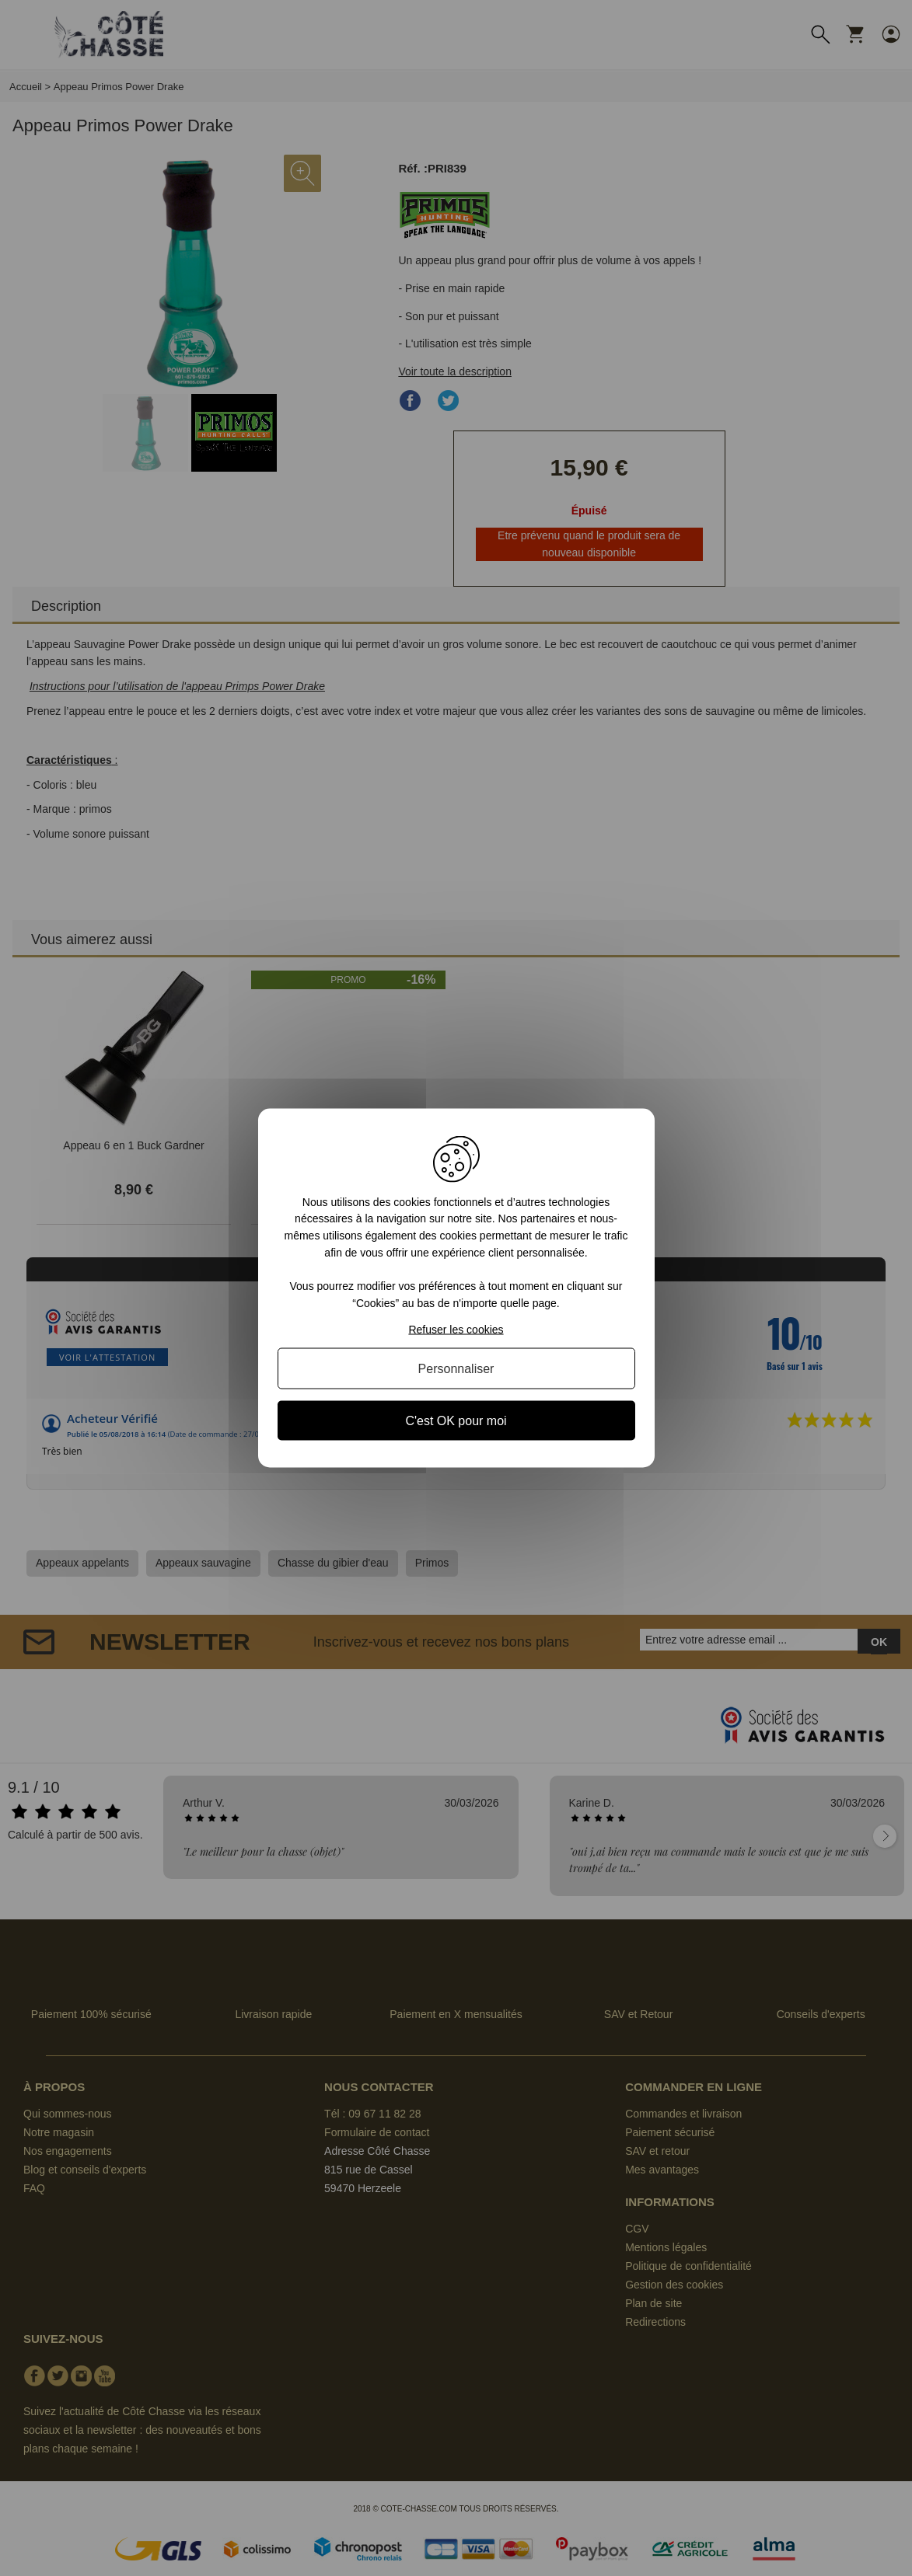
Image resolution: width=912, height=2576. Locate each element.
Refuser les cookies (455, 1329)
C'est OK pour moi (455, 1420)
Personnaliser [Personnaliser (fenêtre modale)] (456, 1368)
